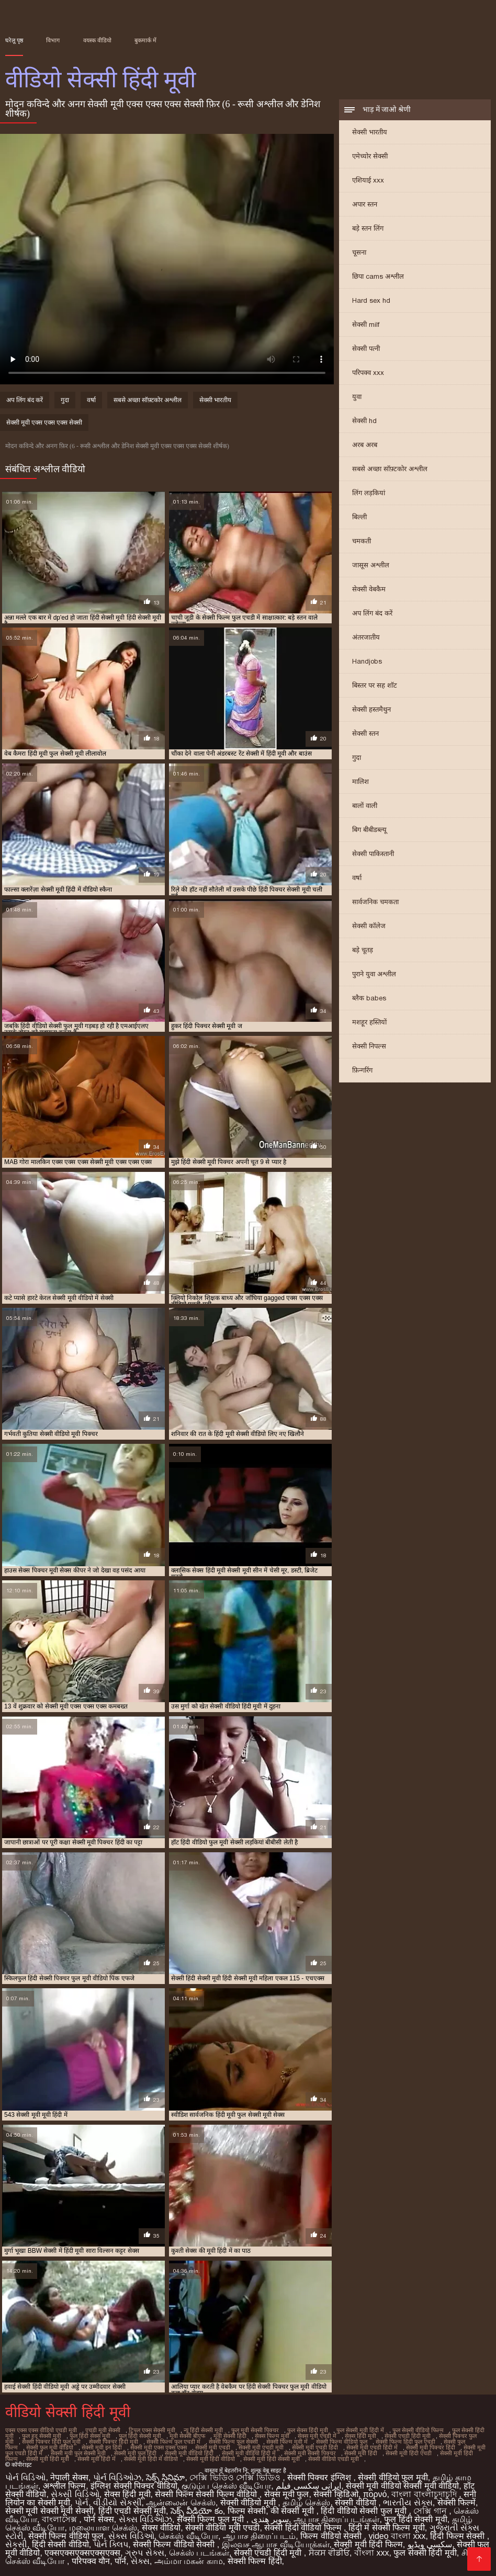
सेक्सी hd (364, 421)
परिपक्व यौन (91, 2561)
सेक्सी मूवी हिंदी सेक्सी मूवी (271, 2459)
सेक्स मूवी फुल (286, 2494)
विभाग (53, 40)
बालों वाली (364, 806)
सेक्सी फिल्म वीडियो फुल (341, 2441)
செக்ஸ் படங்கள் (199, 2552)
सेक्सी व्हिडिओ (335, 2494)
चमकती (361, 541)
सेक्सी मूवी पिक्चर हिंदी (430, 2447)
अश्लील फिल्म (64, 2485)
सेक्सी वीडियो (356, 2502)
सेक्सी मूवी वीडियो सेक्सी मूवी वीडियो (402, 2485)
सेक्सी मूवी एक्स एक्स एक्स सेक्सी (44, 422)
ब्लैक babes (369, 998)
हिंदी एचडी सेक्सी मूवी (132, 2510)
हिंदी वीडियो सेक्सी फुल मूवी (365, 2510)
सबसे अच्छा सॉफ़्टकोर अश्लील (389, 469)
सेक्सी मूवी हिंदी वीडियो (210, 2459)
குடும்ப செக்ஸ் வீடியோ (226, 2485)
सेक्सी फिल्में (456, 2502)
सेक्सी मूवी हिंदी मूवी (47, 2459)
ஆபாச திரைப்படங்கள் (336, 2519)
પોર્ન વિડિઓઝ (117, 2477)
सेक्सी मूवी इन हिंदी (102, 2447)
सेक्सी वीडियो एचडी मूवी (333, 2459)
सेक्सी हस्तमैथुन (371, 709)
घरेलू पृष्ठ (14, 40)
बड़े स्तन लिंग (368, 228)
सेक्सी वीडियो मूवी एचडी (222, 2527)
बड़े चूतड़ (362, 950)
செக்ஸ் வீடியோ (188, 2536)
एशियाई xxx (368, 180)
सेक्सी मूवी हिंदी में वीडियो (151, 2459)
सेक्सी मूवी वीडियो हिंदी (189, 2453)
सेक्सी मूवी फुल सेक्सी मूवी (78, 2453)
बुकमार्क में (145, 40)
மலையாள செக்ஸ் (103, 2527)
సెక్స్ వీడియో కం (197, 2510)
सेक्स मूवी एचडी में (317, 2436)
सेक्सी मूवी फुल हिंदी (135, 2453)
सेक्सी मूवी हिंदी (360, 2453)
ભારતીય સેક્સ (407, 2502)
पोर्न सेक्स (99, 2519)
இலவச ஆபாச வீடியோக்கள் (276, 2544)
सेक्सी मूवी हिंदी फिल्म (368, 2544)
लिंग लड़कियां (368, 493)
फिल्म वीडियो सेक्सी (332, 2536)
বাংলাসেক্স (60, 2519)
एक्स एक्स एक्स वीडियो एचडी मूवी (41, 2430)
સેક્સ (140, 2561)
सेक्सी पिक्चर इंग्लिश (320, 2477)
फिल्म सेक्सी (247, 2510)
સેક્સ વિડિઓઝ (145, 2519)
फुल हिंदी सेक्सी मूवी (140, 2436)
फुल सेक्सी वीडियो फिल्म (418, 2430)
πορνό (375, 2494)
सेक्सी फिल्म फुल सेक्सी (233, 2441)
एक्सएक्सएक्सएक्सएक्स (82, 2552)
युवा (357, 397)
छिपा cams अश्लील (378, 276)
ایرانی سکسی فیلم (308, 2485)
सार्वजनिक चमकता (375, 902)
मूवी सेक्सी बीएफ (187, 2436)
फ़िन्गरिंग (362, 1070)
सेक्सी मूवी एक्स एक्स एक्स (158, 2447)
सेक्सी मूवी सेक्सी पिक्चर (310, 2453)
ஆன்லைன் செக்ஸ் (180, 2502)
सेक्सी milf (365, 324)
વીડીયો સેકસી (117, 2502)
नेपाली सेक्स (69, 2477)
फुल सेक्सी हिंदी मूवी (424, 2552)
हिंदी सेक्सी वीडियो (60, 2544)
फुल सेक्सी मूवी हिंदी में (360, 2430)
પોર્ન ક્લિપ (111, 2544)
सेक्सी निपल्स (369, 1046)
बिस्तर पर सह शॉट (374, 685)
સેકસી (16, 2544)
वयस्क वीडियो (97, 40)
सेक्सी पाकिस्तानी (373, 854)
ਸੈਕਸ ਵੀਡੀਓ (329, 2552)
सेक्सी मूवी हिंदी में (96, 2459)
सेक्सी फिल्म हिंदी (255, 2561)
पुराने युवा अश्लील (374, 974)
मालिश (360, 781)
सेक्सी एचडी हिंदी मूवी (408, 2436)
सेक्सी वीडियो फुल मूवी (392, 2477)
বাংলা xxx (371, 2552)
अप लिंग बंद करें (372, 613)
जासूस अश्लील (370, 565)
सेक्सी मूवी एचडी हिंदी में (372, 2447)
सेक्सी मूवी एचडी (212, 2447)
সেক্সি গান (431, 2510)
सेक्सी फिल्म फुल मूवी (211, 2519)
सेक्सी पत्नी (366, 348)
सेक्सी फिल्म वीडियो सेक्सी (175, 2544)
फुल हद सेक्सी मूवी (41, 2436)
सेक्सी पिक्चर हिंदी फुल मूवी (51, 2441)
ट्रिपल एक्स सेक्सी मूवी (152, 2430)
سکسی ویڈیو (430, 2544)
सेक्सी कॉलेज (369, 926)
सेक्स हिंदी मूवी (360, 2436)
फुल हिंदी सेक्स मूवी (90, 2436)
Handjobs (367, 661)
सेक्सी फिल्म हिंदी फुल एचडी (405, 2441)
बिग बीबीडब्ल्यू (369, 830)
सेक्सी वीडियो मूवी (249, 2502)
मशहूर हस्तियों (369, 1022)
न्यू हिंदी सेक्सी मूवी (203, 2430)
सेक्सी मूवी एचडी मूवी (261, 2447)
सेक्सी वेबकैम (369, 589)
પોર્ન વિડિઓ (25, 2477)
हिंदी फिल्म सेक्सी (458, 2536)
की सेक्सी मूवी (293, 2510)
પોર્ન (81, 2502)
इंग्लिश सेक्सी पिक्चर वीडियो (134, 2485)
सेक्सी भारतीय (369, 132)
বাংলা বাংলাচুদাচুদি (425, 2494)
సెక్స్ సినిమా (165, 2477)
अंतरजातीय (366, 637)
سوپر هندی (270, 2519)
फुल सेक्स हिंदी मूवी (307, 2430)
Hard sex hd (371, 300)
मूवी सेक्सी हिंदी (229, 2436)
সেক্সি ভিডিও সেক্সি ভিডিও (236, 2477)
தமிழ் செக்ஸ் (306, 2502)
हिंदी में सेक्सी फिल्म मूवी (386, 2527)
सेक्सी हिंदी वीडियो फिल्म (304, 2527)
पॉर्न (120, 2561)
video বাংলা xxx (396, 2536)
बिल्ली (359, 517)
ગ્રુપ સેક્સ (144, 2552)
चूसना (359, 252)
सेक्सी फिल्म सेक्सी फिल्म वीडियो (207, 2494)
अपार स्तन (364, 204)
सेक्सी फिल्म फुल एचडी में (173, 2441)
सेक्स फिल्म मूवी (272, 2436)
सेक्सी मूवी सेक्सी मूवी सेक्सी (49, 2510)
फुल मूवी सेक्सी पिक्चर (255, 2430)
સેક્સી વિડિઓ (75, 2494)
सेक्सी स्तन (365, 733)
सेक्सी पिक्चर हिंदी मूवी (113, 2441)
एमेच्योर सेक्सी (370, 156)
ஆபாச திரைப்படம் (259, 2536)
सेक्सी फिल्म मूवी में (287, 2441)
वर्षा (357, 878)
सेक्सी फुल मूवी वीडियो (49, 2447)
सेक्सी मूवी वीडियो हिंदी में (249, 2453)
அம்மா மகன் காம (188, 2561)
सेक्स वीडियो (161, 2527)
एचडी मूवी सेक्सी (102, 2430)
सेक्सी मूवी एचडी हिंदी (315, 2447)
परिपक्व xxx (368, 373)
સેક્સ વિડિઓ (131, 2536)
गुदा (356, 757)
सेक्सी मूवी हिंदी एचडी (409, 2453)
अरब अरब (364, 445)
